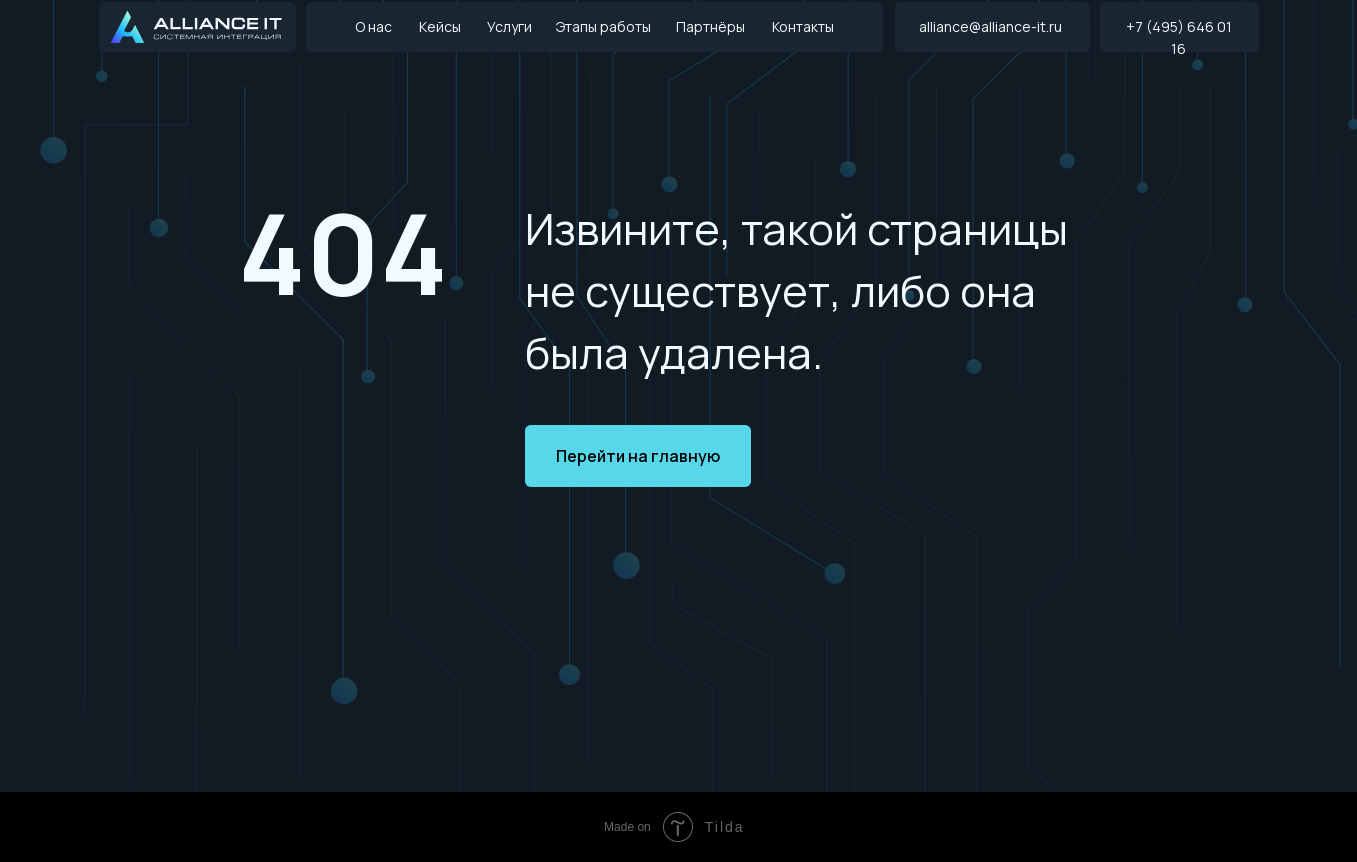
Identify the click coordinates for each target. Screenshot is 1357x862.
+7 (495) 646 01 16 (1179, 37)
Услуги (509, 26)
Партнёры (710, 26)
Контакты (803, 26)
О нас (373, 26)
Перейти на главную (638, 456)
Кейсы (440, 26)
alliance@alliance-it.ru (990, 26)
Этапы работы (603, 26)
